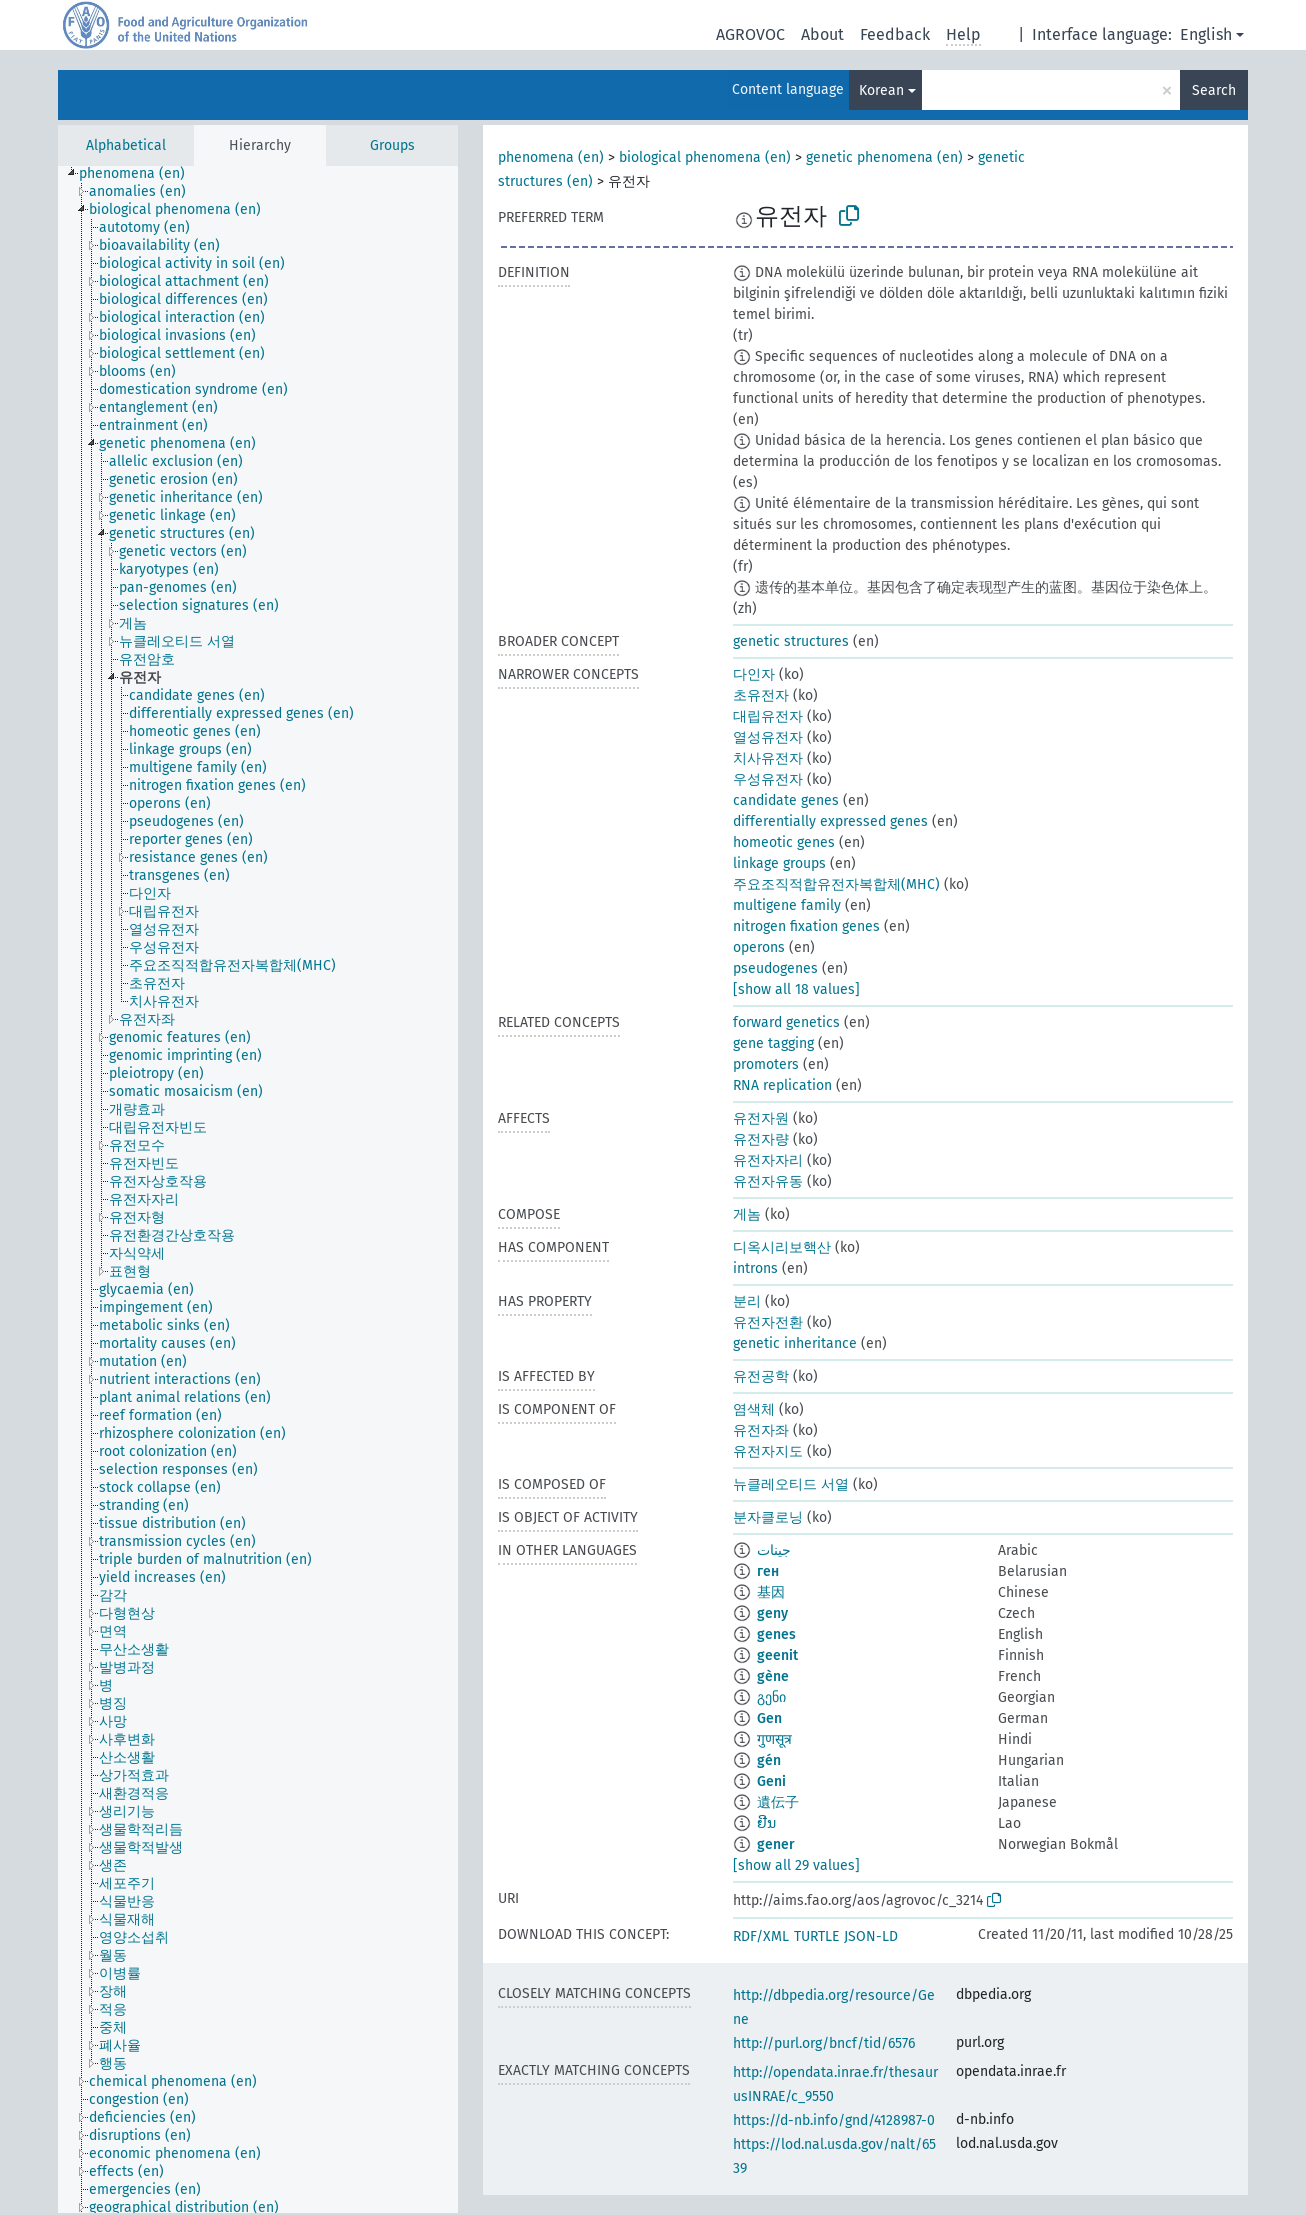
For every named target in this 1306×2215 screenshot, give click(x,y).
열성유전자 (768, 737)
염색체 (754, 1409)
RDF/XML (761, 1936)
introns (755, 1268)
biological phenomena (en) (705, 157)
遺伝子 (778, 1802)
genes (776, 1634)
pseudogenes (775, 968)
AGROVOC (750, 34)
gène (773, 1676)
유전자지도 (768, 1451)
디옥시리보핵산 (782, 1247)
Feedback (895, 34)
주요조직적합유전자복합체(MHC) (836, 884)
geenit (777, 1655)
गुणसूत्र (774, 1739)
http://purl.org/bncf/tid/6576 (824, 2043)
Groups (392, 145)
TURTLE (816, 1936)
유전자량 (761, 1139)
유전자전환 (768, 1322)
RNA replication (782, 1085)
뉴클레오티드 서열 (791, 1484)
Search (1214, 90)
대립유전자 (768, 716)
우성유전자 (768, 779)
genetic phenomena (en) (884, 157)
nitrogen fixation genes (806, 926)
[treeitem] (140, 174)
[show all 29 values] (796, 1865)
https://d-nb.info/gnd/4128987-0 (834, 2120)
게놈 (747, 1214)
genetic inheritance (795, 1343)
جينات (774, 1550)
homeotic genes (784, 842)
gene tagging (773, 1043)
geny (772, 1613)
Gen (769, 1718)
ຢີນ (766, 1823)
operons (759, 947)
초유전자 (761, 695)
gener (776, 1844)
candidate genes (786, 800)
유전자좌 (761, 1430)
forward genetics (786, 1022)
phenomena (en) (551, 157)
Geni (771, 1781)
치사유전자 (768, 758)
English (1206, 34)
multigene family (787, 905)
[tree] (258, 1189)
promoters (766, 1064)
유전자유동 (768, 1181)
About (822, 34)
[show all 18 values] (796, 989)
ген (768, 1571)
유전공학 (761, 1376)
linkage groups (779, 863)
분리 (747, 1301)
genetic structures (791, 641)
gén (769, 1760)
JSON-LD (871, 1936)
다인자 (754, 674)
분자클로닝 (768, 1517)
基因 (771, 1592)
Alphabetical (126, 145)
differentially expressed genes (830, 821)
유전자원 (761, 1118)
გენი (771, 1697)
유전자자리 (768, 1160)
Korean (881, 90)
